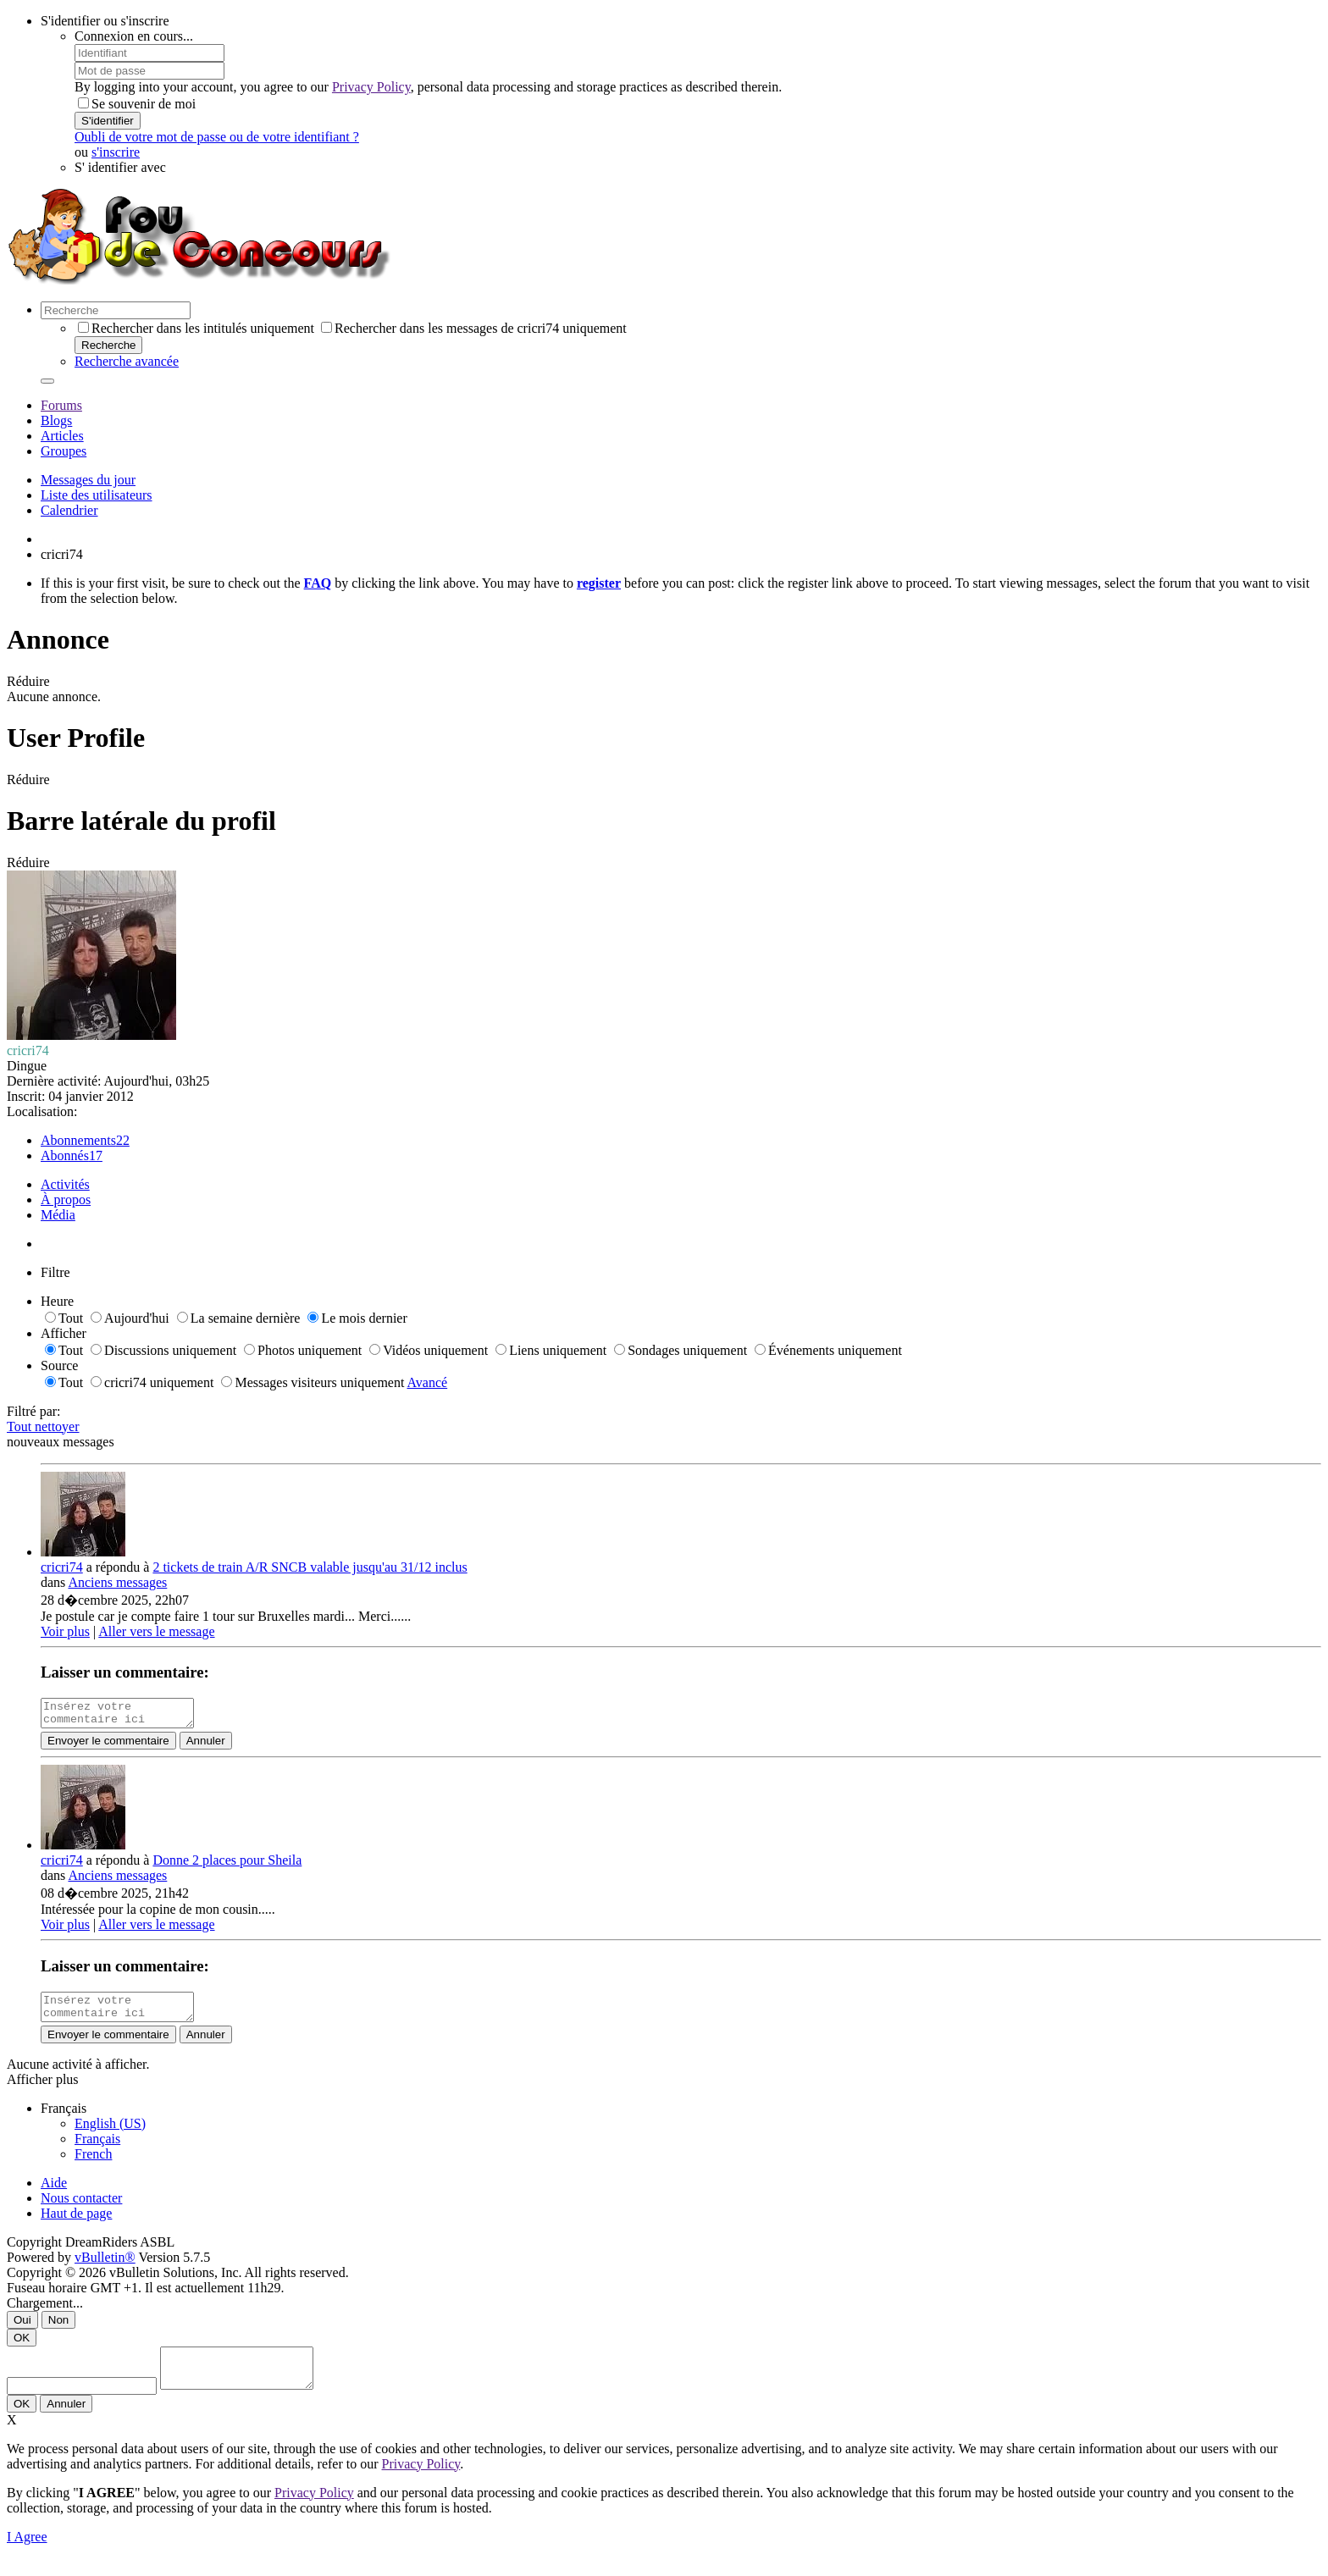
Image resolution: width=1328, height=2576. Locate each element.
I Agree (27, 2554)
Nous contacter (81, 2208)
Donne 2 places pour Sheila (227, 1865)
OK (22, 2347)
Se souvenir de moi (137, 104)
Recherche (108, 345)
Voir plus (65, 1631)
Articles (62, 435)
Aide (54, 2193)
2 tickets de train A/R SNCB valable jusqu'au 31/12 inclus (309, 1567)
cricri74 (62, 1567)
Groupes (63, 451)
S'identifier (107, 120)
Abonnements (78, 1140)
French (93, 2164)
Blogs (56, 420)
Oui (22, 2330)
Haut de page (76, 2223)
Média (58, 1215)
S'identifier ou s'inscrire (105, 21)
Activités (65, 1184)
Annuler (205, 1745)
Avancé (427, 1382)
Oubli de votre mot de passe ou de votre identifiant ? (217, 137)
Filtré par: (34, 1411)
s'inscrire (115, 152)
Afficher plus (43, 2089)
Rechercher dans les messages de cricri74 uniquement (474, 328)
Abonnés (65, 1155)
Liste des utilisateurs (96, 495)
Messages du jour (88, 480)
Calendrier (69, 510)
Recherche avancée (127, 361)
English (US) (110, 2133)
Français (97, 2149)
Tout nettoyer (43, 1426)
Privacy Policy (371, 87)
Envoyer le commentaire (108, 1745)
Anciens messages (117, 1582)
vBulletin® (105, 2267)
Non (58, 2330)
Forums (61, 405)
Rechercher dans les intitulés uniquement (196, 328)
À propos (66, 1199)
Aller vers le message (156, 1631)
